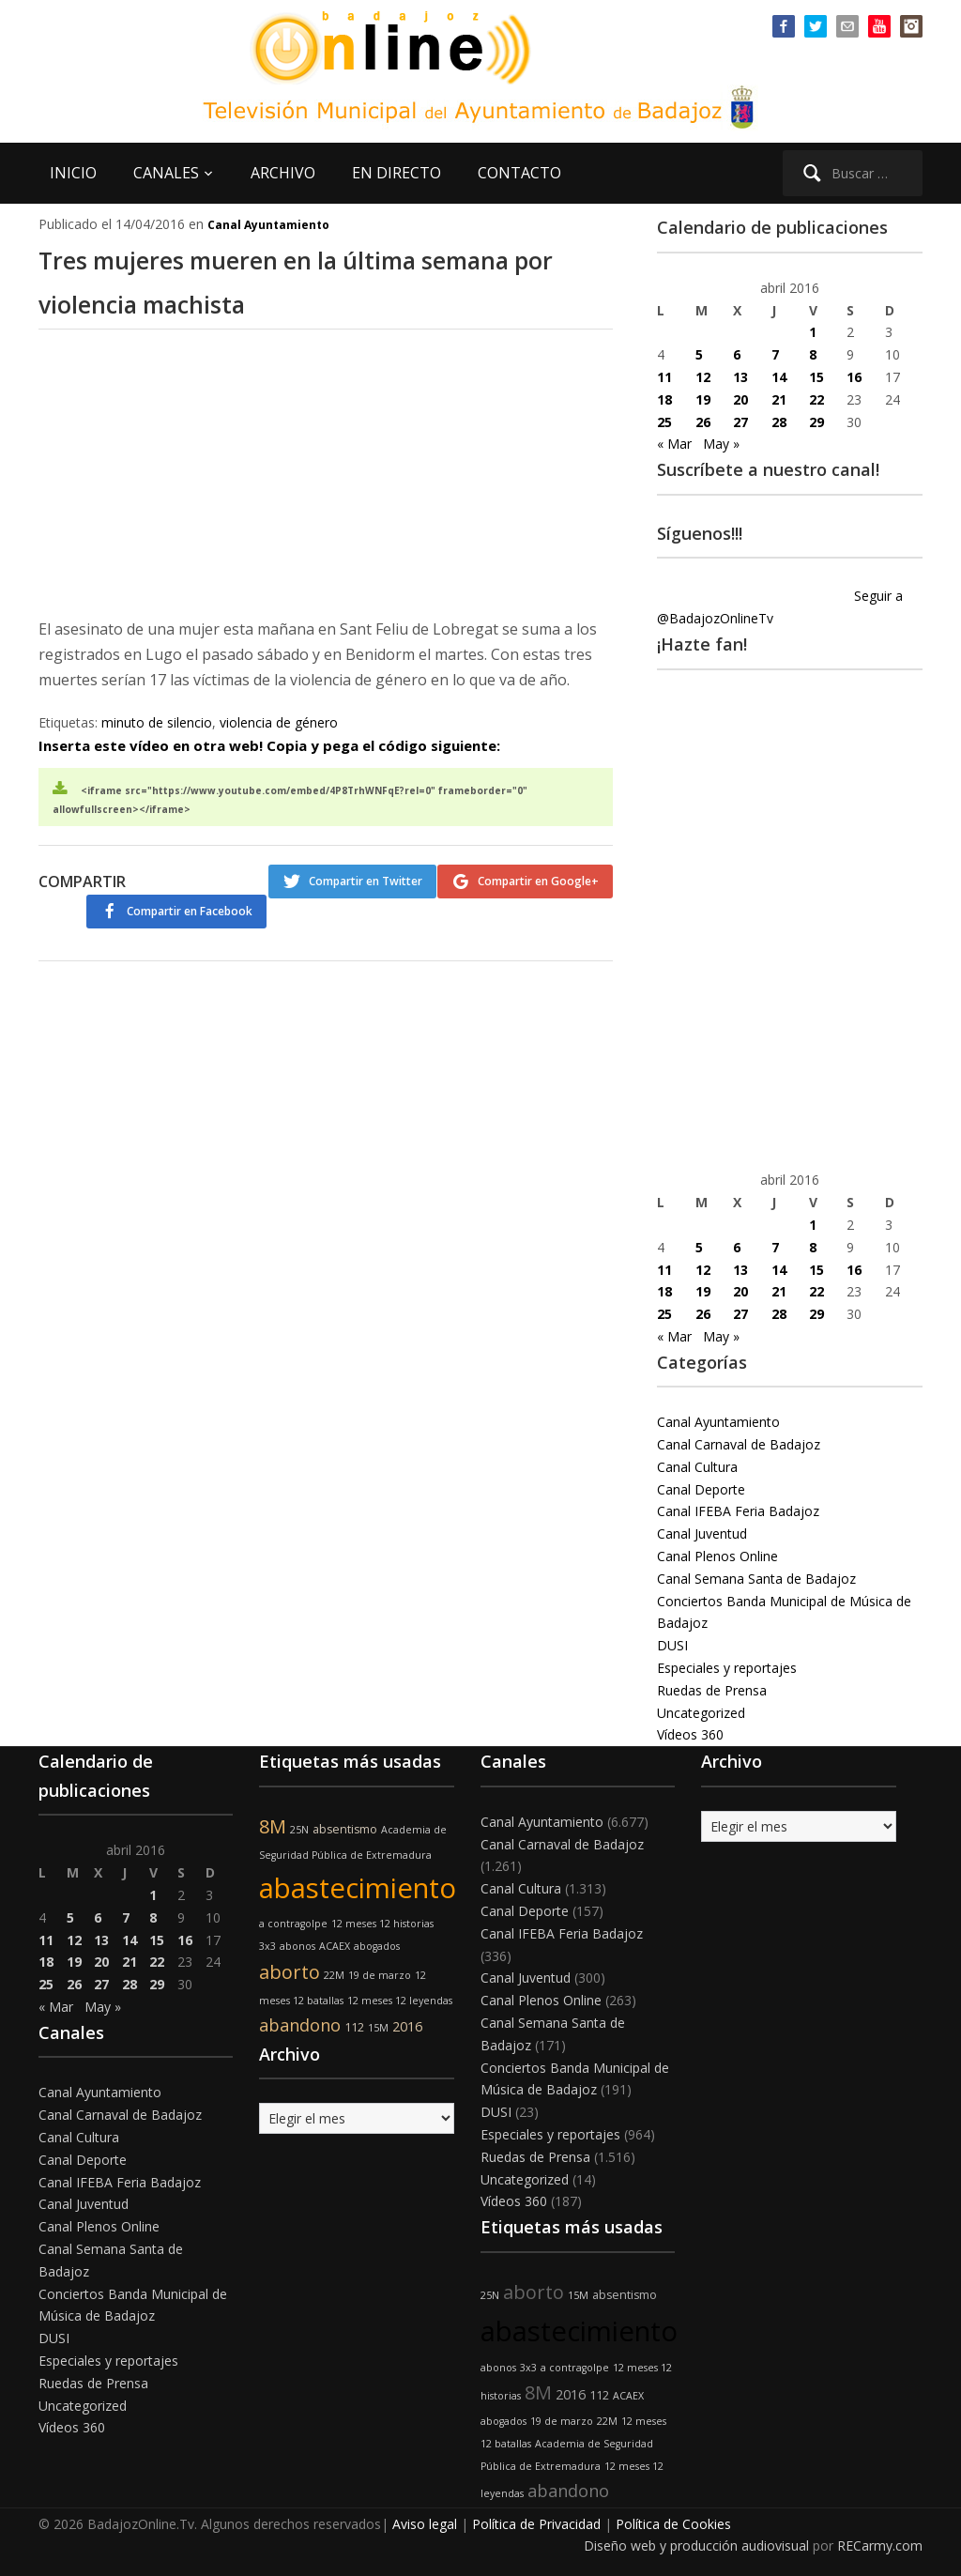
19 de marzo (379, 1975)
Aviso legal (424, 2524)
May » (721, 443)
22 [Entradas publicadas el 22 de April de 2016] (816, 399)
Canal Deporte (701, 1489)
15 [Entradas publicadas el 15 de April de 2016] (816, 377)
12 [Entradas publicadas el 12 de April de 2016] (702, 377)
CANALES (166, 172)
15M (378, 2027)
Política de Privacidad (536, 2524)
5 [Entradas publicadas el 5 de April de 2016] (699, 354)
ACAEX (334, 1946)
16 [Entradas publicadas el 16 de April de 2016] (854, 377)
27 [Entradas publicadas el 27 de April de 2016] (740, 422)
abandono (300, 2025)
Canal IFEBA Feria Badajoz (738, 1511)
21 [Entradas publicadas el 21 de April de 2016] (778, 399)
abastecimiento (357, 1888)
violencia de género (279, 722)
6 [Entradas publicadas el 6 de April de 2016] (736, 354)
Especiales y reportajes (727, 1668)
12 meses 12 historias (382, 1923)
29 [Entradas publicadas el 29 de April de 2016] (816, 422)
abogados (377, 1946)
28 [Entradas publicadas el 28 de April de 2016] (778, 422)
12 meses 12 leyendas (399, 2000)
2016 (407, 2026)
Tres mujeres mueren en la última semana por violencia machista (315, 279)
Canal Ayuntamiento (268, 225)
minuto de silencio (156, 722)
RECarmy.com (880, 2545)
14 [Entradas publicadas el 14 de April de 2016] (778, 377)
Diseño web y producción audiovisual (696, 2545)
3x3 (267, 1946)
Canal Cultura (697, 1467)
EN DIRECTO (396, 172)
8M (272, 1826)
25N (299, 1829)
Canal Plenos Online (717, 1556)
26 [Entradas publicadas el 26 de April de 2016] (702, 422)
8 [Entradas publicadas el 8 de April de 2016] (812, 354)
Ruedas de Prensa (712, 1690)
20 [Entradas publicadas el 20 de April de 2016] (740, 399)
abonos (297, 1946)
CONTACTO (519, 172)
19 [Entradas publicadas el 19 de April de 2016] (702, 399)
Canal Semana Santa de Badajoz (756, 1578)
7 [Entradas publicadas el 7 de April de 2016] (775, 354)
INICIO (73, 172)
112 (354, 2027)
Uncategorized (701, 1713)
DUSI (672, 1645)
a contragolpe (293, 1923)
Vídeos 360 (690, 1734)
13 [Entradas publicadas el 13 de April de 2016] (740, 377)
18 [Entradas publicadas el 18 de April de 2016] (664, 399)
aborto (289, 1972)
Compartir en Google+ (538, 881)
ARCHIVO (283, 172)
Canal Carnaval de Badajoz (738, 1444)
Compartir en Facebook (536, 915)
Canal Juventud (702, 1533)
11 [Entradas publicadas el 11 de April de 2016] (664, 377)
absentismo (345, 1829)
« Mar (674, 443)
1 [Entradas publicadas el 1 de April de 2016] (812, 332)
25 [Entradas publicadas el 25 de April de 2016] (664, 422)
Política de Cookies (673, 2524)
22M (334, 1975)
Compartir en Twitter (347, 881)
